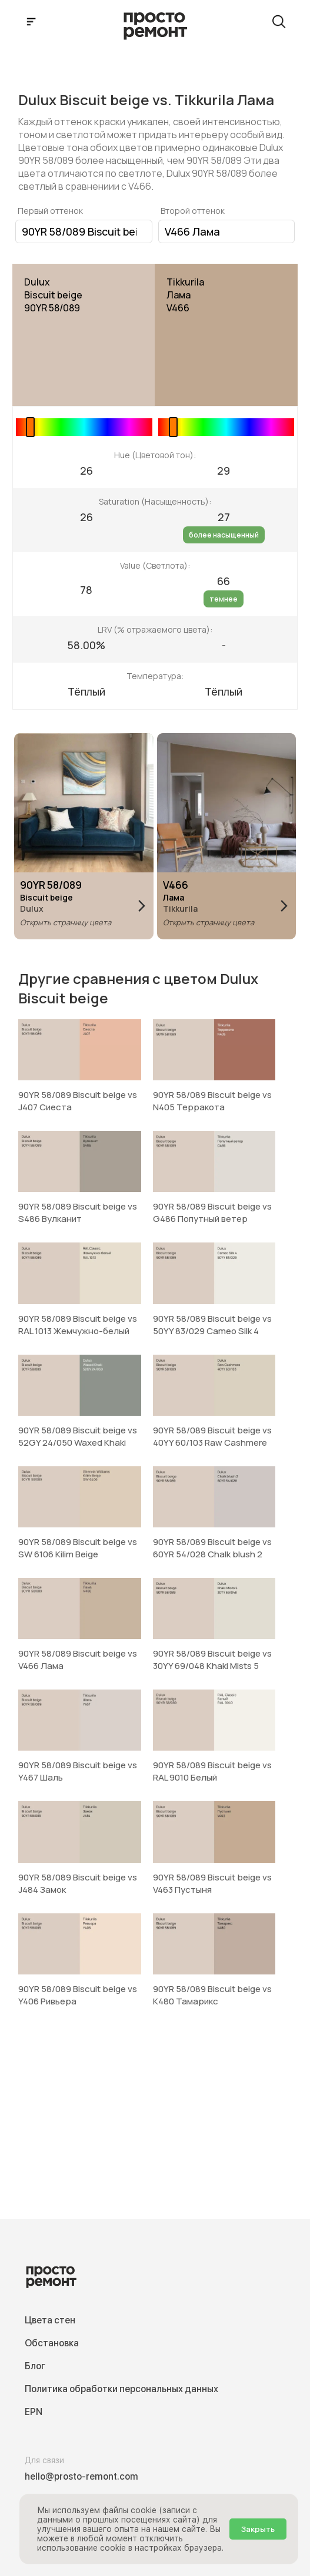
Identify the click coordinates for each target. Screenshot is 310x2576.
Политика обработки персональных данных (121, 2388)
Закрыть (258, 2529)
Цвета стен (50, 2320)
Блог (35, 2366)
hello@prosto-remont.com (81, 2476)
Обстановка (52, 2343)
